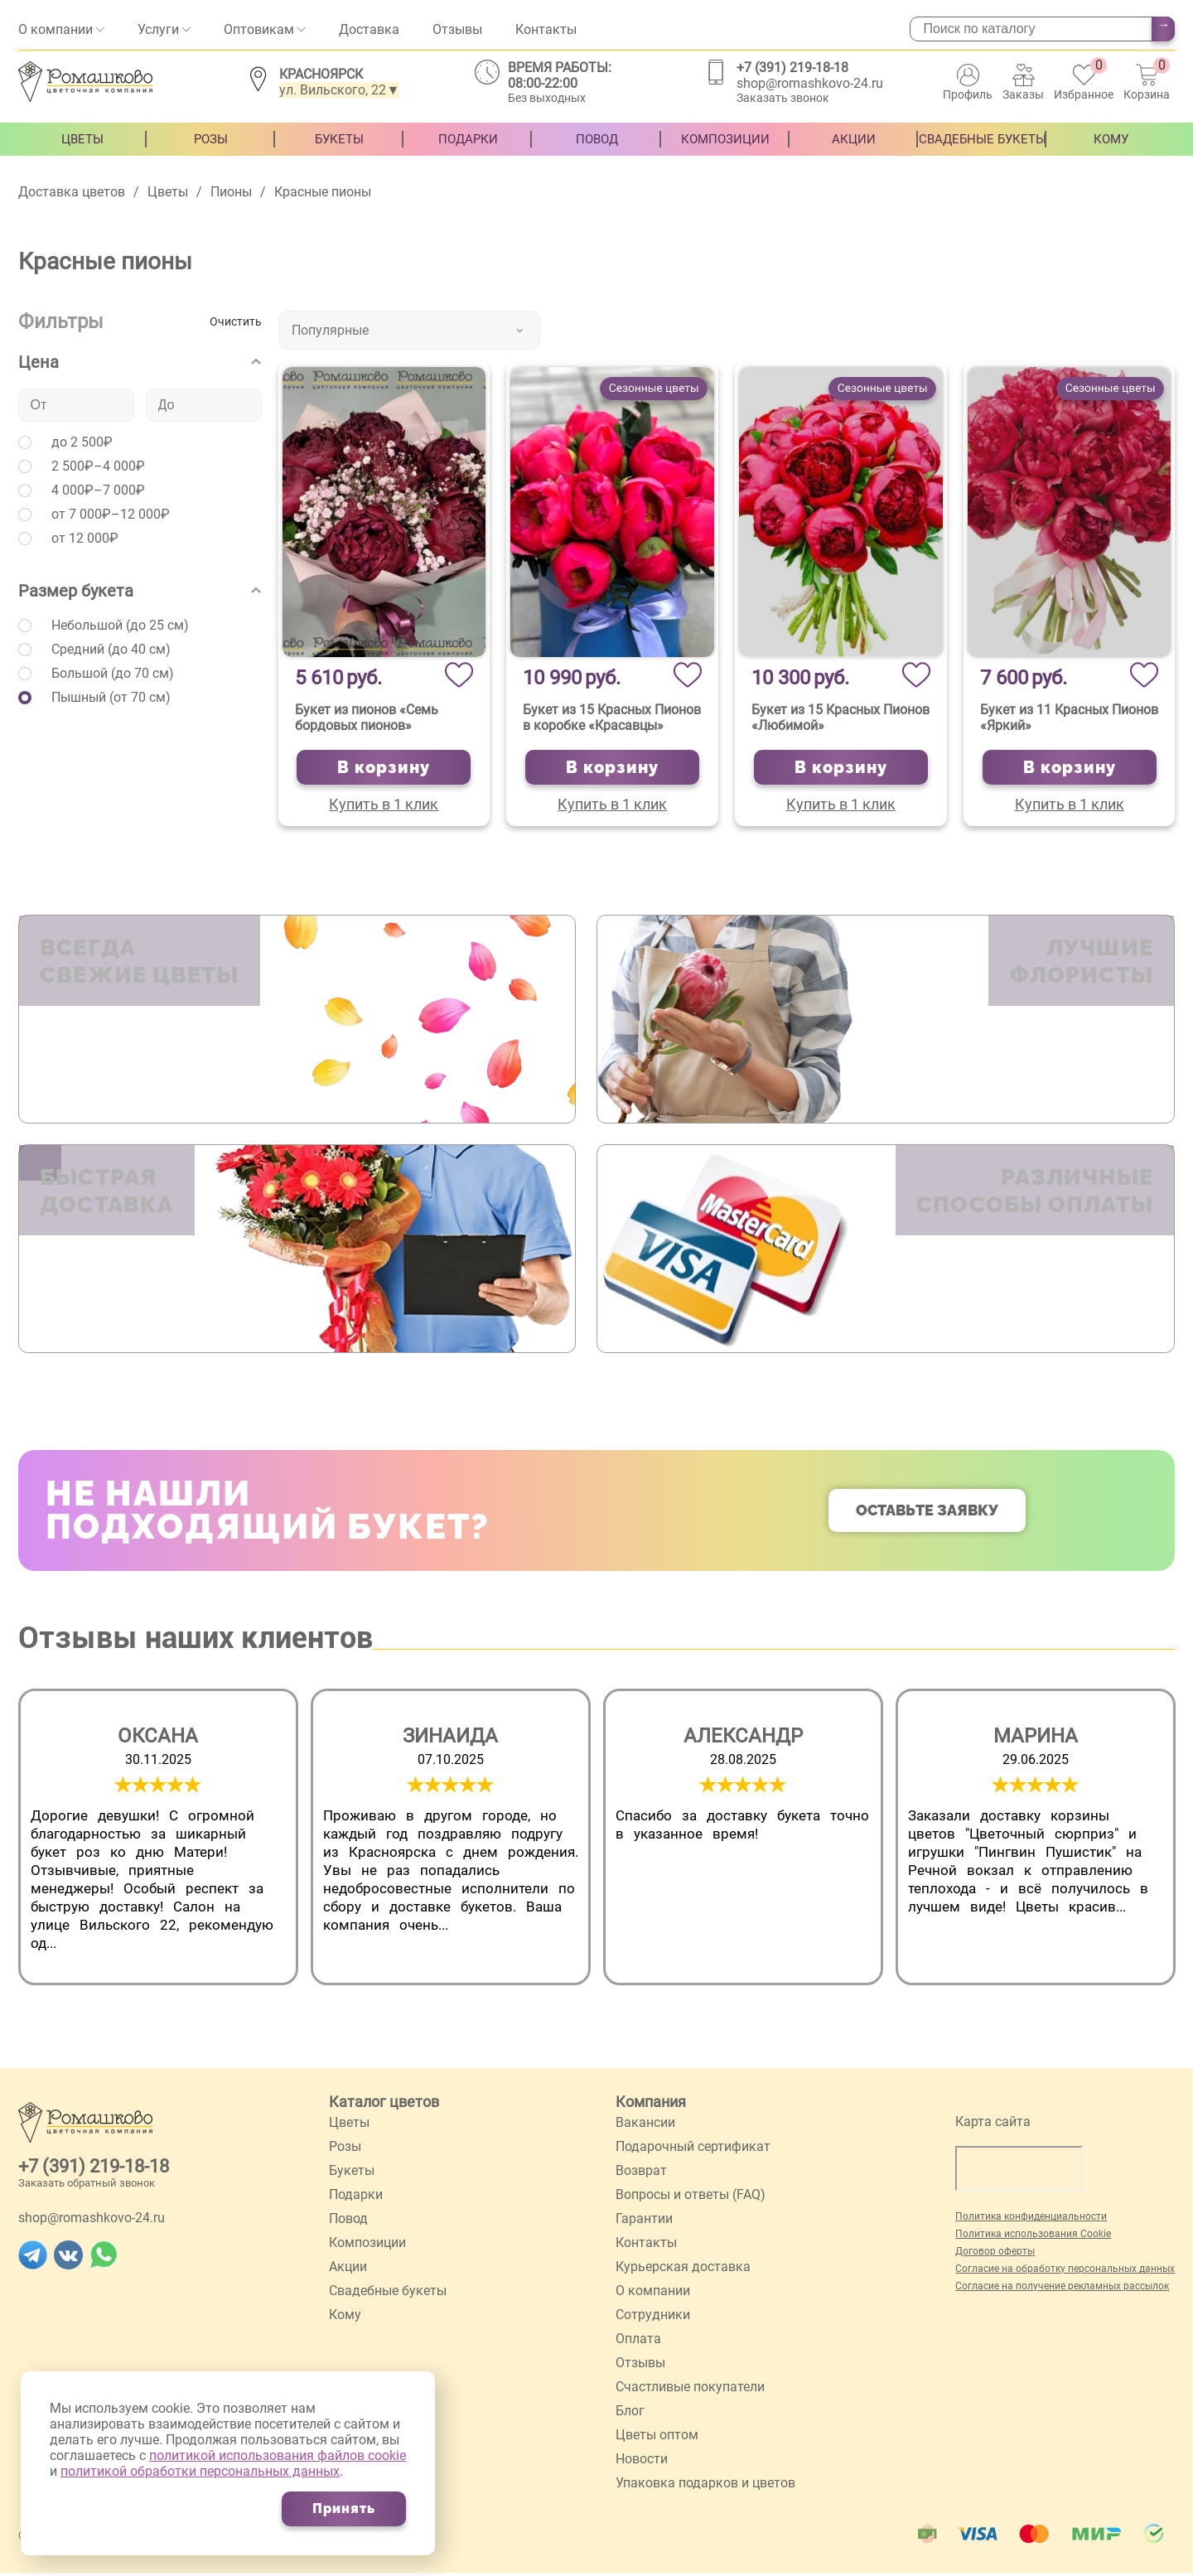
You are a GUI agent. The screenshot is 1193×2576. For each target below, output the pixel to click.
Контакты (546, 29)
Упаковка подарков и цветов (705, 2486)
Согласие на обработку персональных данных (1065, 2272)
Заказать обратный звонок (86, 2186)
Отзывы (457, 29)
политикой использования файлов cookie (277, 2455)
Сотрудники (653, 2318)
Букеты (339, 146)
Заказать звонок (783, 97)
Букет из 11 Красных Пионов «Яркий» (1069, 717)
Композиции (725, 146)
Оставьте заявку (927, 1513)
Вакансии (645, 2126)
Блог (630, 2414)
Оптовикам (259, 29)
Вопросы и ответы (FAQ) (691, 2198)
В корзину (383, 767)
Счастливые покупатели (690, 2390)
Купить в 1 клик (383, 804)
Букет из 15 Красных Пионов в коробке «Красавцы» (612, 717)
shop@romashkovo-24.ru (810, 83)
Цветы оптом (657, 2438)
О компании (55, 29)
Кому (1111, 146)
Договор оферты (995, 2254)
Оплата (638, 2342)
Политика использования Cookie (1033, 2237)
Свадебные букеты (982, 146)
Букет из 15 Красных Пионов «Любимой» (840, 717)
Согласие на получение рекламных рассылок (1062, 2289)
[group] (158, 1840)
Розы (211, 146)
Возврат (641, 2174)
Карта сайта (993, 2125)
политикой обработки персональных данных (200, 2471)
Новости (642, 2462)
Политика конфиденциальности (1031, 2220)
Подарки (468, 146)
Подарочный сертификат (693, 2150)
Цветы (82, 146)
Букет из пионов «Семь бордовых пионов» (366, 717)
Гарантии (644, 2222)
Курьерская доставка (683, 2270)
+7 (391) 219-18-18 (792, 67)
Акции (854, 146)
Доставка (369, 29)
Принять (343, 2508)
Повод (597, 146)
